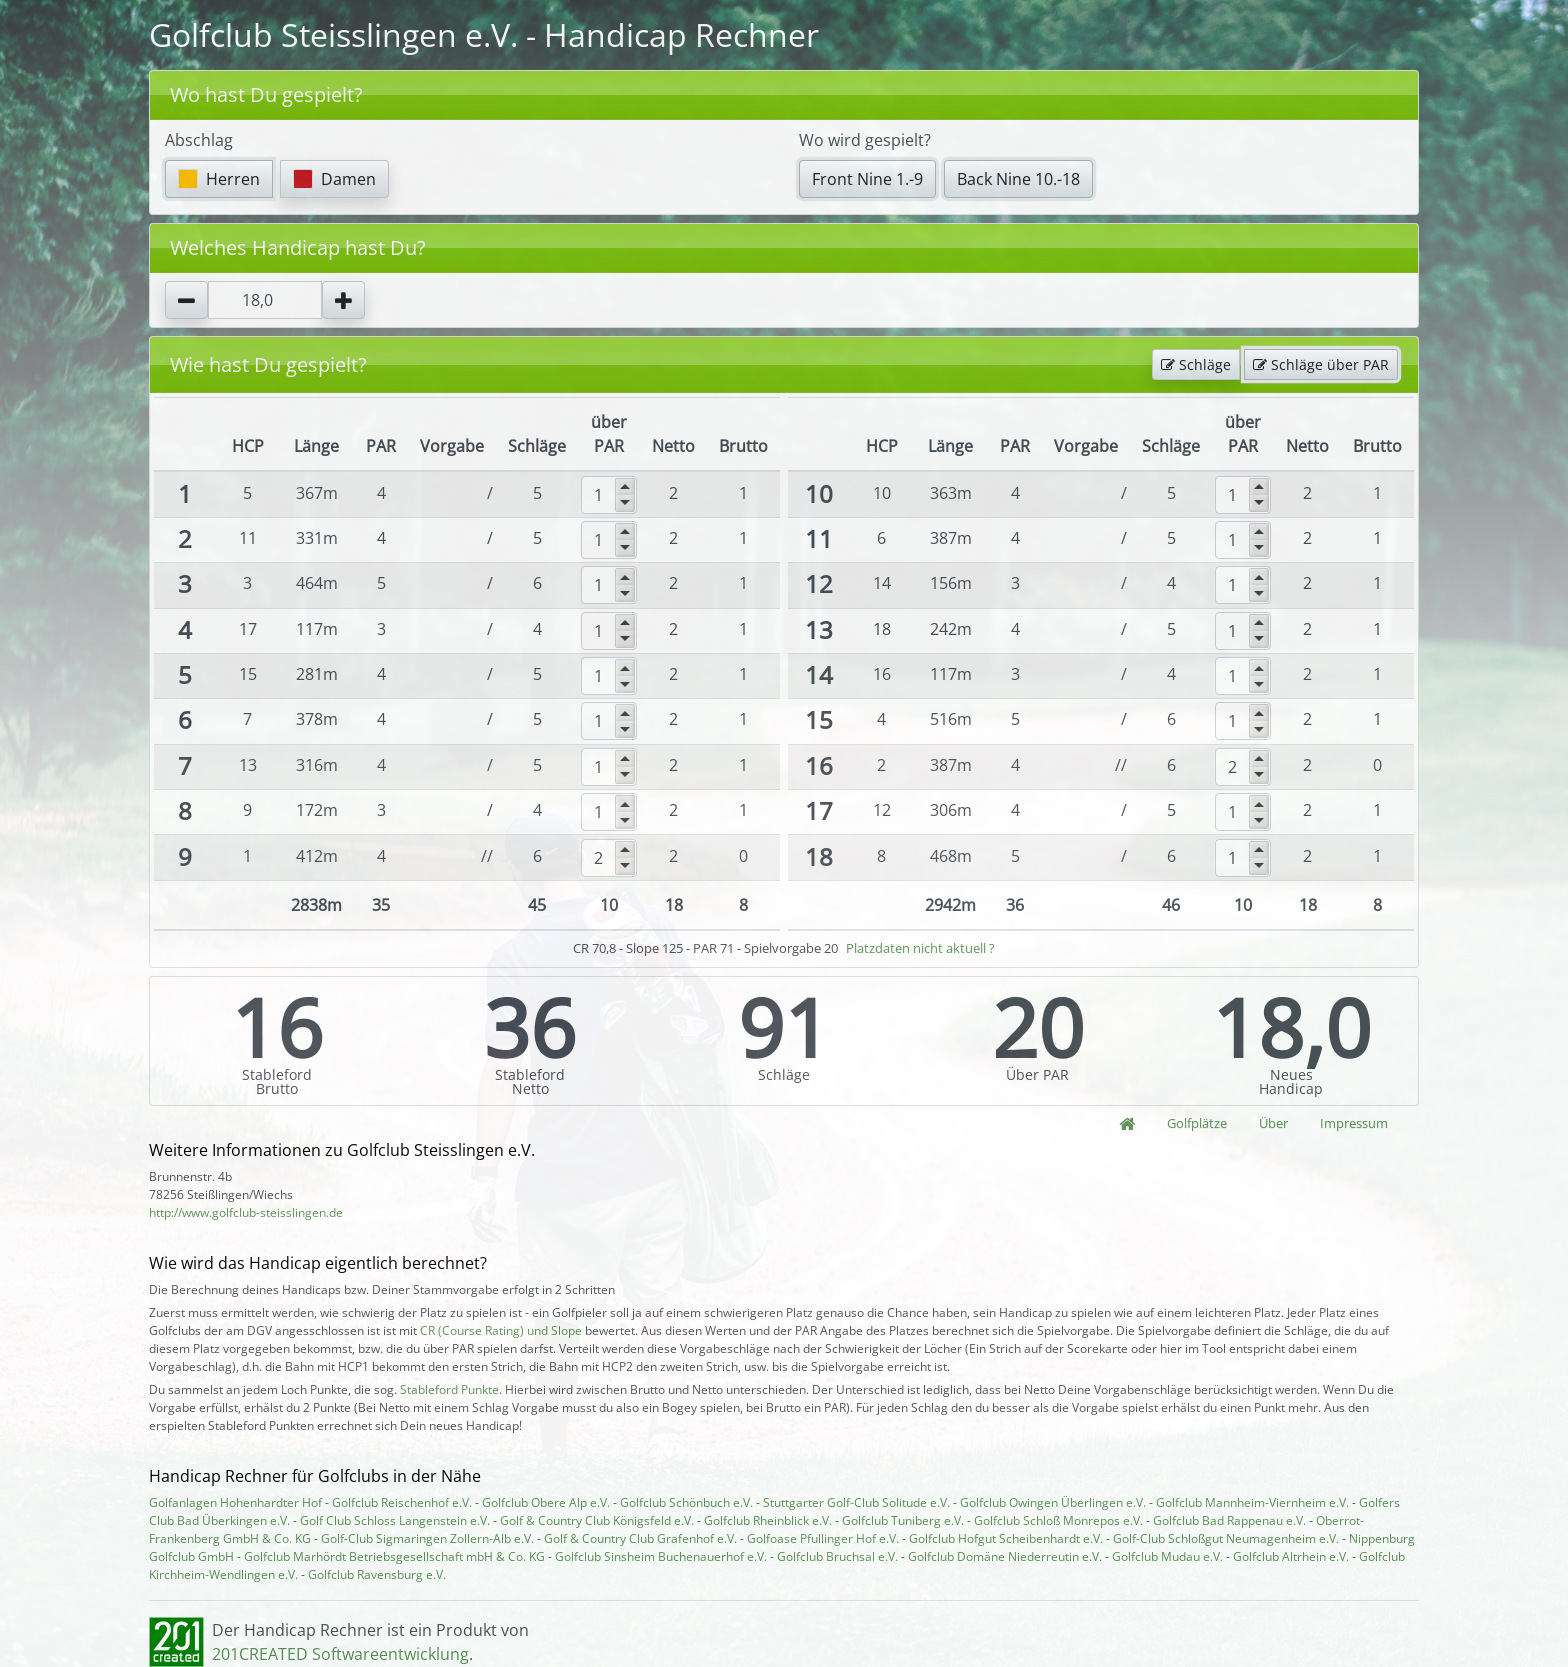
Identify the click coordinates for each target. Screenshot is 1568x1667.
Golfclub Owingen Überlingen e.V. (1053, 1502)
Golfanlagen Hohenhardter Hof (235, 1502)
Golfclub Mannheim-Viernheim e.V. (1252, 1502)
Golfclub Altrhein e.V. (1291, 1556)
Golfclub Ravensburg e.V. (377, 1574)
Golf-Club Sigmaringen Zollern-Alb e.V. (427, 1538)
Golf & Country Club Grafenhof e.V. (640, 1538)
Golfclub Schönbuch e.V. (686, 1502)
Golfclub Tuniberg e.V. (903, 1520)
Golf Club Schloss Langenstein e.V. (395, 1520)
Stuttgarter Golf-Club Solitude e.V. (856, 1502)
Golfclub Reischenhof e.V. (402, 1502)
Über (1273, 1123)
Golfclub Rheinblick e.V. (768, 1520)
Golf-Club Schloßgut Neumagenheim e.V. (1226, 1538)
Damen (334, 179)
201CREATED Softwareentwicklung (340, 1654)
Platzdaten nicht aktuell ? (920, 948)
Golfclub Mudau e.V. (1167, 1556)
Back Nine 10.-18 (1018, 179)
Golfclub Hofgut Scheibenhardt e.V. (1006, 1538)
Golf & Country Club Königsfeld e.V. (597, 1520)
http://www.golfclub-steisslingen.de (246, 1212)
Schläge (1196, 364)
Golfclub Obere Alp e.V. (546, 1502)
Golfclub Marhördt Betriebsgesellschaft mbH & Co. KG (394, 1556)
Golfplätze (1197, 1123)
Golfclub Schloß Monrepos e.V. (1058, 1520)
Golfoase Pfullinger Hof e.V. (823, 1538)
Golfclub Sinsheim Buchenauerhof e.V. (661, 1556)
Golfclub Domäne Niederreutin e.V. (1005, 1556)
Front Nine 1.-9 (867, 179)
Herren (219, 179)
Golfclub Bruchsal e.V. (837, 1556)
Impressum (1354, 1123)
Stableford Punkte (449, 1389)
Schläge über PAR (1321, 364)
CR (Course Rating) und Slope (501, 1330)
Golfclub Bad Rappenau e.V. (1229, 1520)
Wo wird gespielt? (865, 140)
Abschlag (199, 140)
